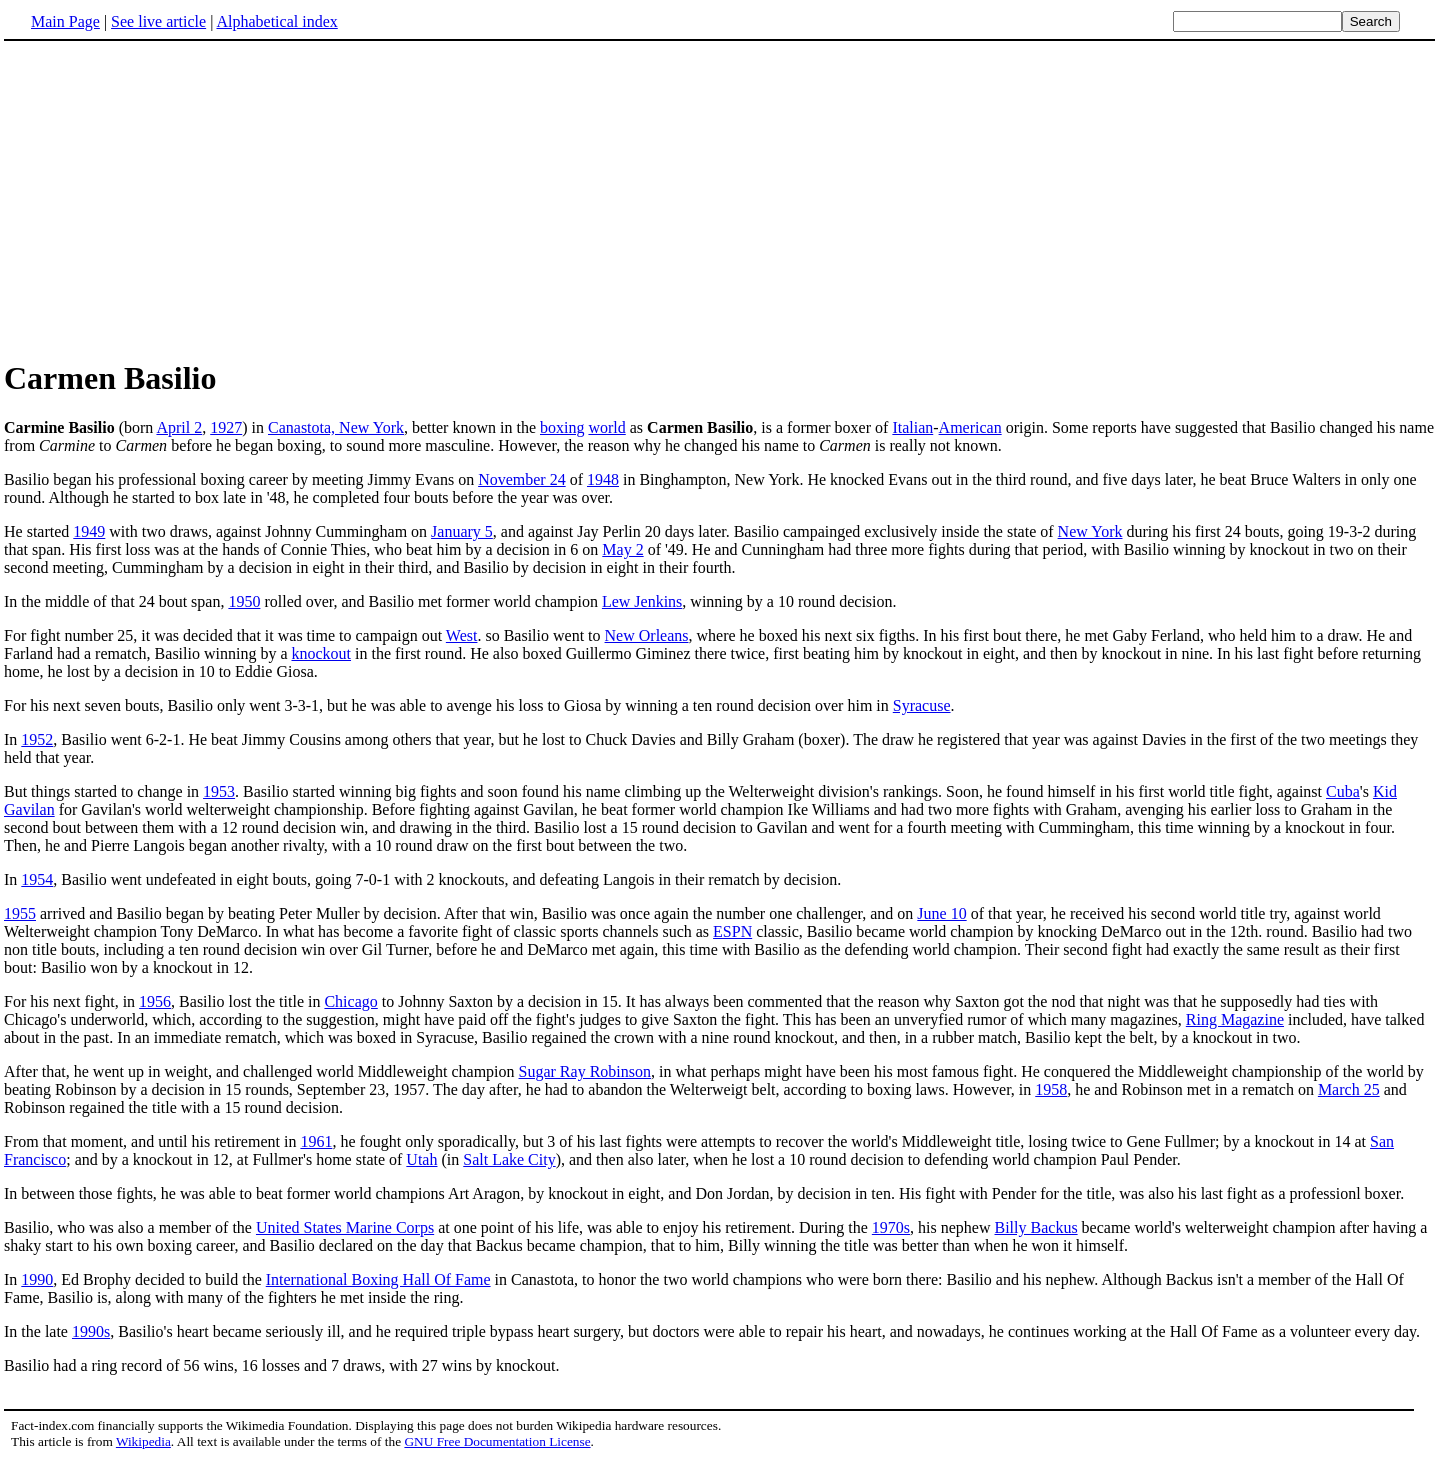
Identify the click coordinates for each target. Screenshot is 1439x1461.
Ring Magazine (1235, 1019)
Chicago (350, 1001)
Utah (421, 1159)
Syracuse (922, 705)
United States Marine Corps (345, 1227)
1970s (891, 1227)
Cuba (1343, 791)
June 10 (941, 913)
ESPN (732, 931)
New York (1090, 531)
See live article (158, 21)
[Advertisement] (172, 199)
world (606, 427)
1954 (37, 879)
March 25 (1349, 1089)
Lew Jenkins (642, 601)
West (462, 635)
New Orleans (647, 635)
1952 (37, 739)
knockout (321, 653)
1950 (244, 601)
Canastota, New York (336, 427)
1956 (155, 1001)
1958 (1051, 1089)
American (970, 427)
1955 (20, 913)
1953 (219, 791)
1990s (91, 1331)
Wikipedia (143, 1441)
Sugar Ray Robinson (585, 1071)
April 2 (179, 427)
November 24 (522, 479)
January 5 (462, 531)
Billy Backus (1036, 1227)
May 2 (622, 549)
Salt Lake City (509, 1159)
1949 (89, 531)
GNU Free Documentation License (497, 1441)
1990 (37, 1279)
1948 (603, 479)
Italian (912, 427)
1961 (316, 1141)
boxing (562, 427)
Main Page (65, 21)
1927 (226, 427)
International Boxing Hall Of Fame (378, 1279)
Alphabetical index (276, 21)
